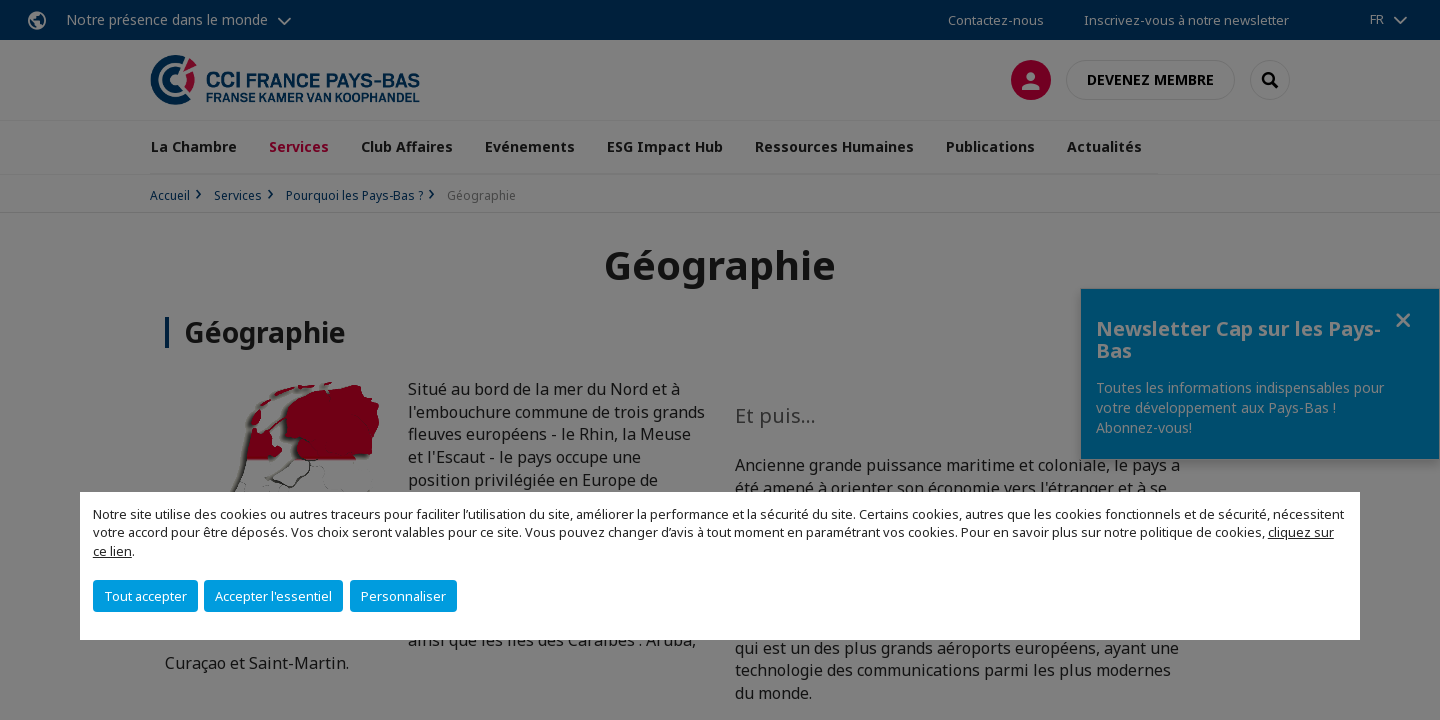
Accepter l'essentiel (273, 596)
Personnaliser (403, 596)
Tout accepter (145, 596)
